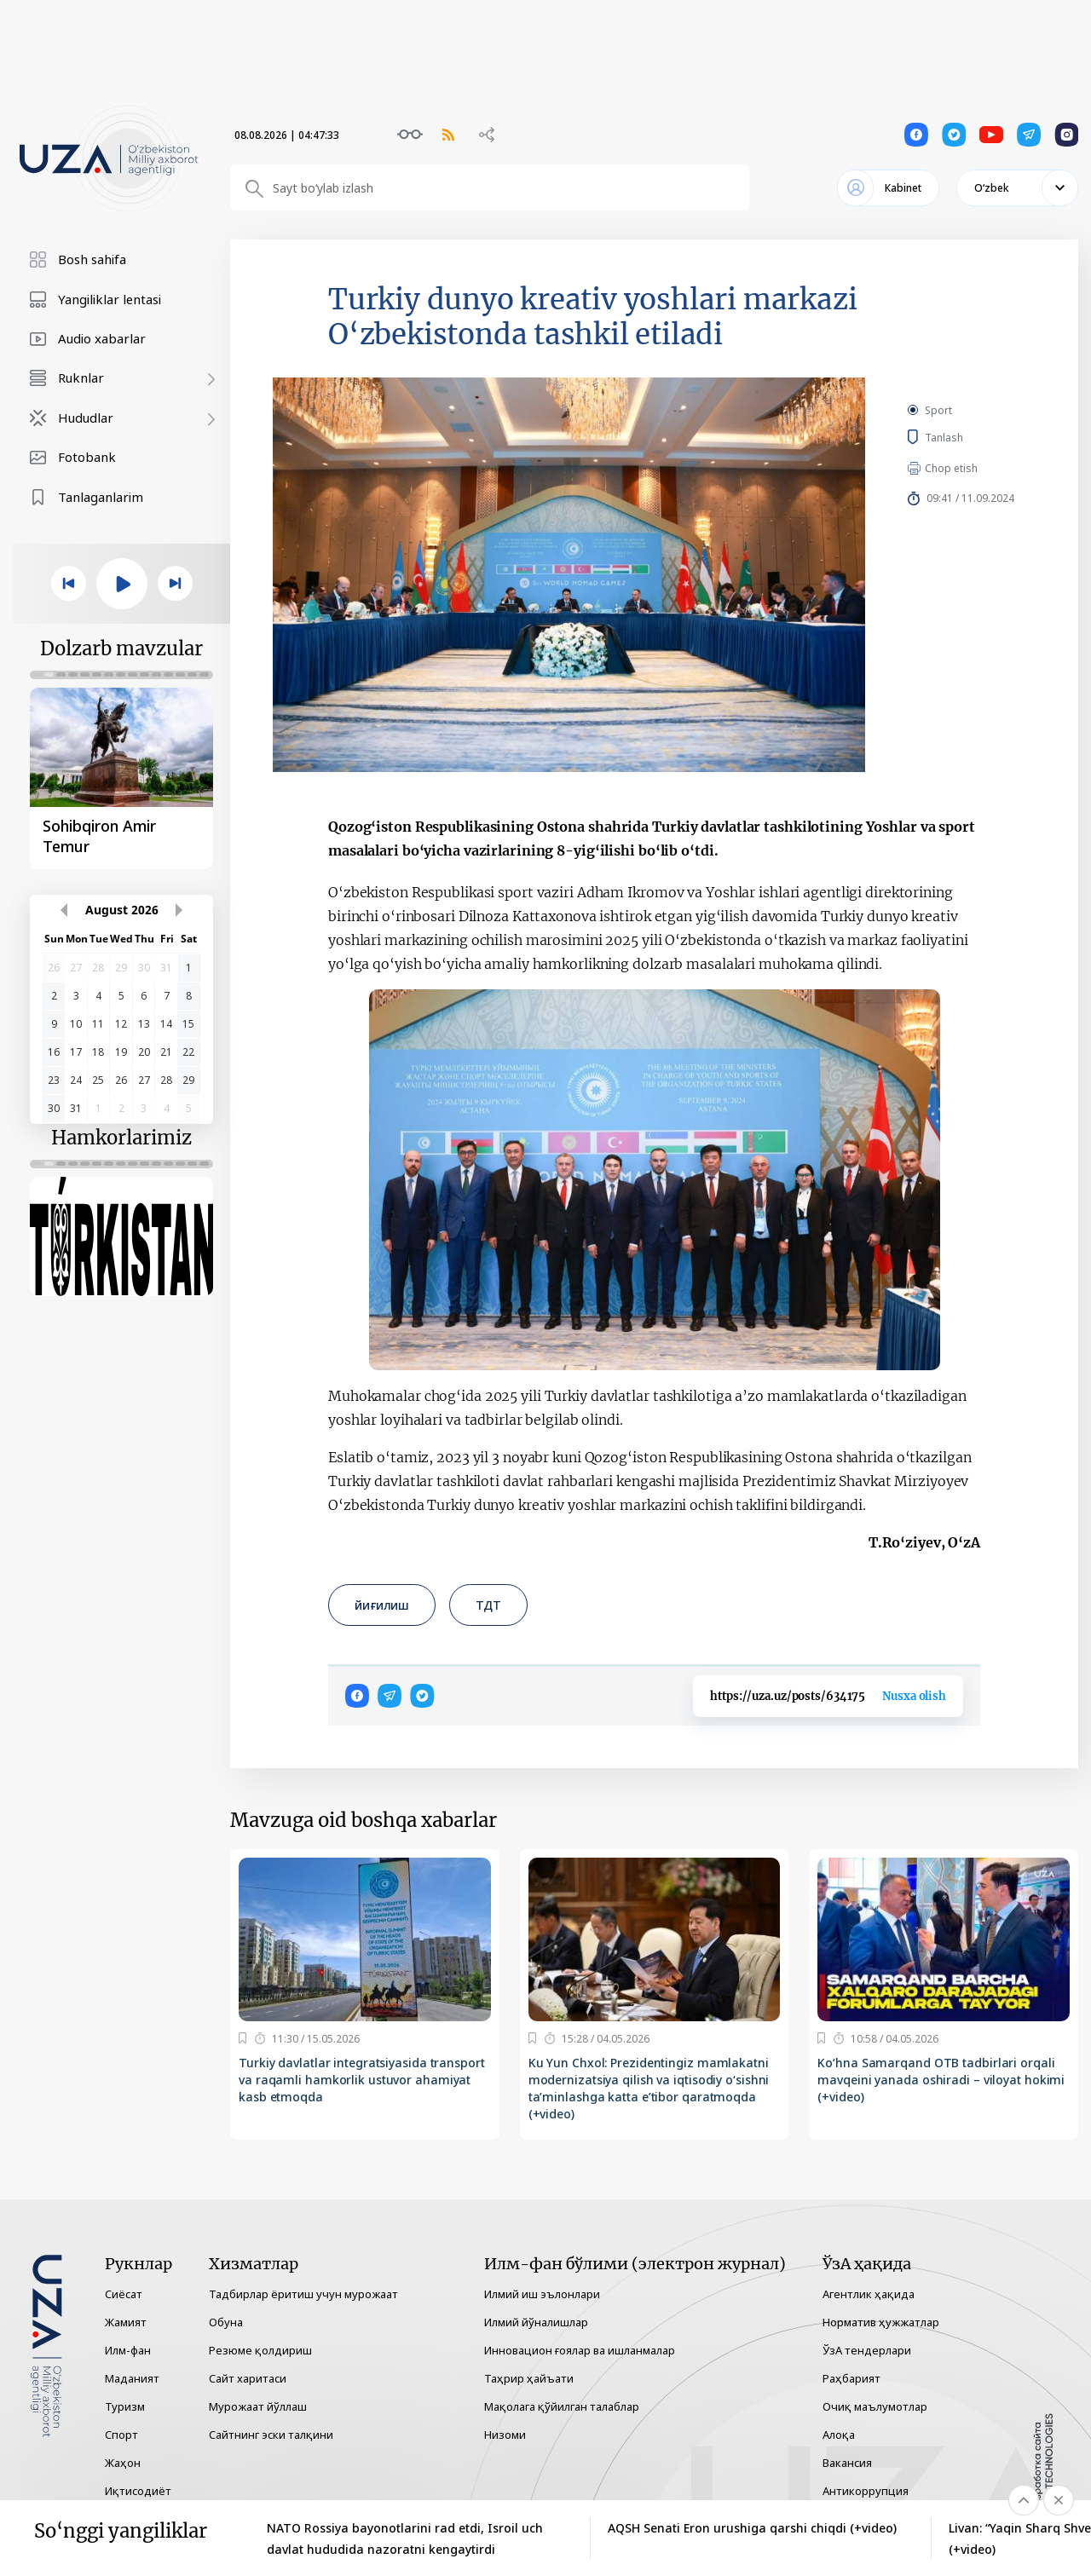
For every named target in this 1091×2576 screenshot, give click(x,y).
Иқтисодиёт (138, 2490)
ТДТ (488, 1605)
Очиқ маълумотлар (875, 2406)
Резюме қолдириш (260, 2350)
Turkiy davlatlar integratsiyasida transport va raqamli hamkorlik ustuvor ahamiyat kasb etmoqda (362, 2079)
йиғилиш (382, 1605)
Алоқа (839, 2434)
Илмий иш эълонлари (542, 2294)
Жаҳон (123, 2462)
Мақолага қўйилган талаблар (561, 2406)
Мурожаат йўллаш (258, 2406)
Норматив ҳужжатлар (881, 2322)
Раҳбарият (851, 2378)
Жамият (126, 2322)
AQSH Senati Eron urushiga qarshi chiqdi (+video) (752, 2528)
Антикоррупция (866, 2490)
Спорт (121, 2434)
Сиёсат (123, 2294)
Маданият (132, 2378)
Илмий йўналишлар (536, 2322)
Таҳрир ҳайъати (529, 2378)
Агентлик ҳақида (869, 2294)
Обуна (226, 2322)
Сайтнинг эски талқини (271, 2434)
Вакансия (847, 2462)
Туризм (125, 2406)
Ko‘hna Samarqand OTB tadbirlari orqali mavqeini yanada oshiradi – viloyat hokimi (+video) (941, 2079)
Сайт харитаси (247, 2378)
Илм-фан (128, 2350)
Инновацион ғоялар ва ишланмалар (579, 2350)
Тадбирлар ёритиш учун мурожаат (303, 2294)
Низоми (505, 2434)
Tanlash (969, 437)
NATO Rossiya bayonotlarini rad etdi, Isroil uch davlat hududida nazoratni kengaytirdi (405, 2538)
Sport (938, 410)
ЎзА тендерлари (867, 2350)
